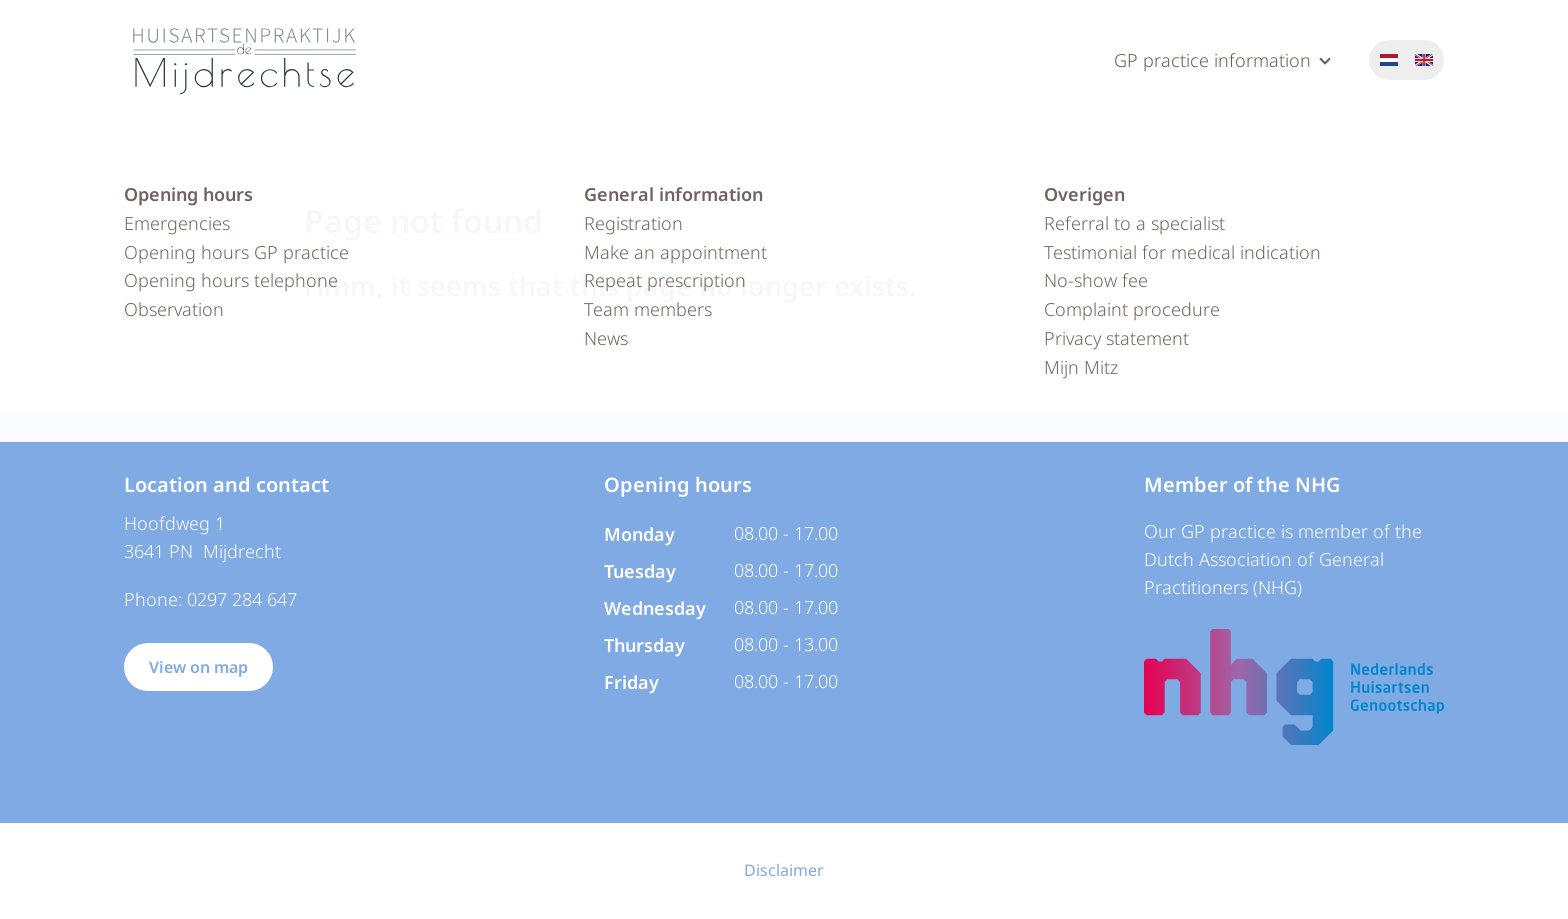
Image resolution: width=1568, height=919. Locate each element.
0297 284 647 (242, 599)
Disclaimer (784, 870)
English (1424, 60)
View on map (198, 667)
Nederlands (1389, 60)
